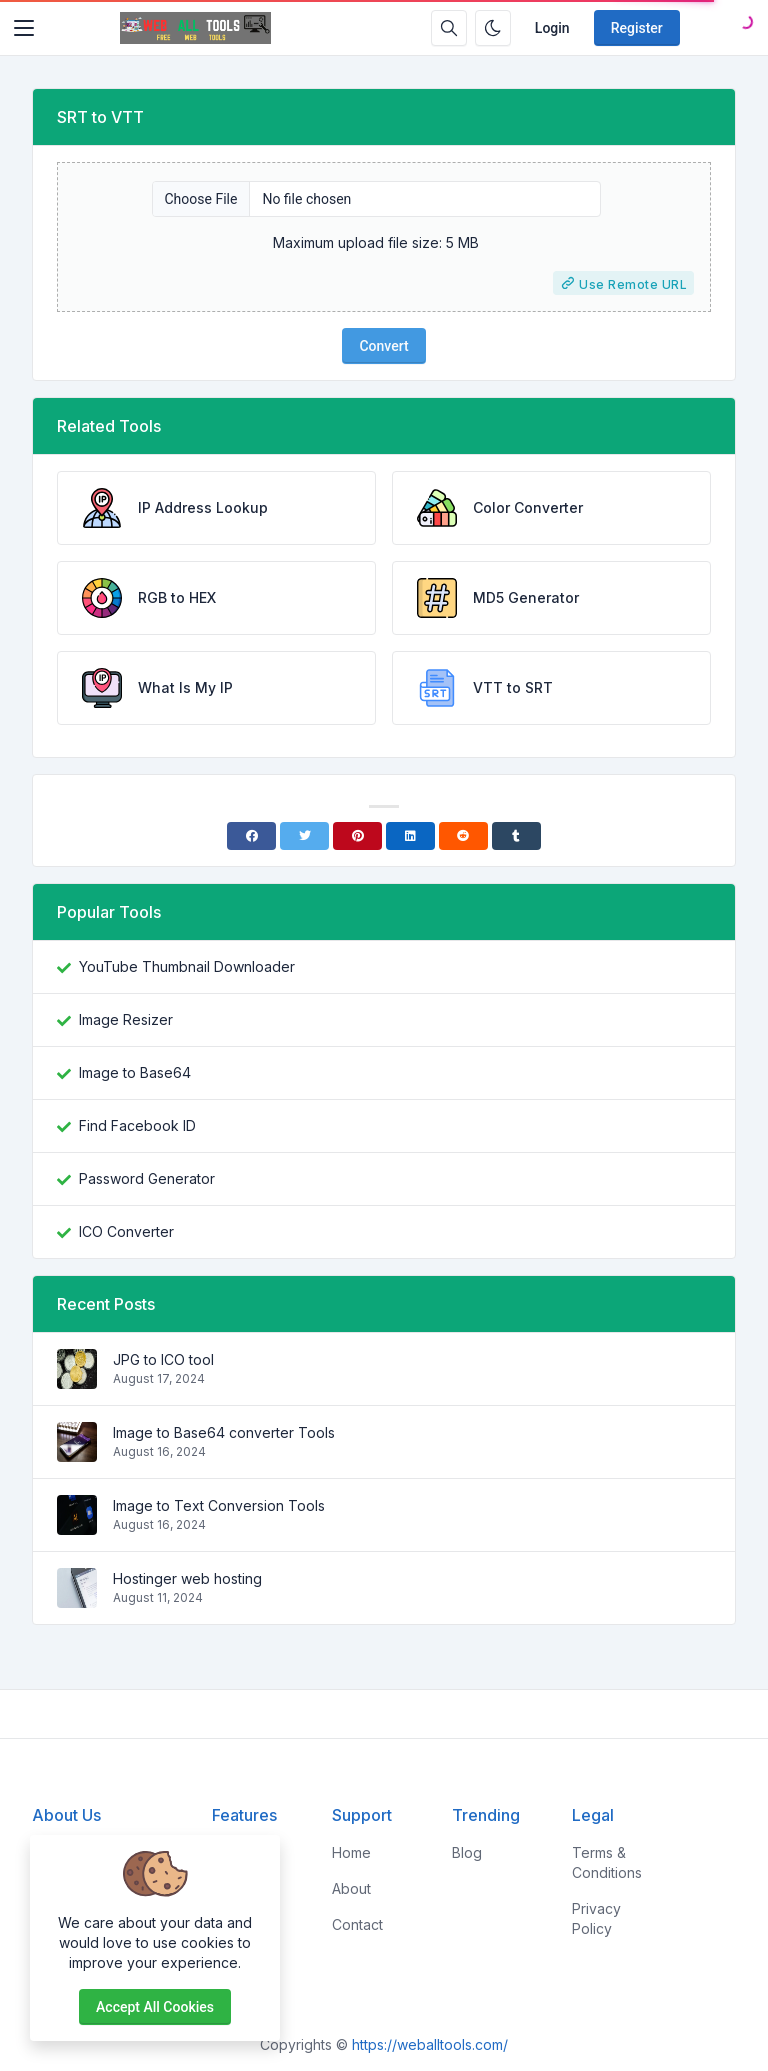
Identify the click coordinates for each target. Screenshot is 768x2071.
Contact (357, 1924)
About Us (66, 1815)
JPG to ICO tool (163, 1359)
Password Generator (147, 1178)
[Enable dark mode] (493, 28)
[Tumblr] (516, 836)
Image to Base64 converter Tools (224, 1432)
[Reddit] (463, 836)
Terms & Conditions (607, 1862)
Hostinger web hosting (187, 1578)
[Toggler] (24, 28)
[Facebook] (251, 836)
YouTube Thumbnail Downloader (187, 966)
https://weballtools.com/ (430, 2044)
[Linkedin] (410, 836)
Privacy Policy (596, 1918)
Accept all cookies (155, 2007)
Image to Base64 (135, 1072)
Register (637, 28)
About (351, 1888)
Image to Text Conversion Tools (219, 1505)
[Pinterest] (357, 836)
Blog (467, 1852)
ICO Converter (126, 1231)
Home (351, 1852)
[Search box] (449, 28)
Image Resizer (126, 1019)
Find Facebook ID (137, 1125)
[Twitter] (304, 836)
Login (552, 28)
